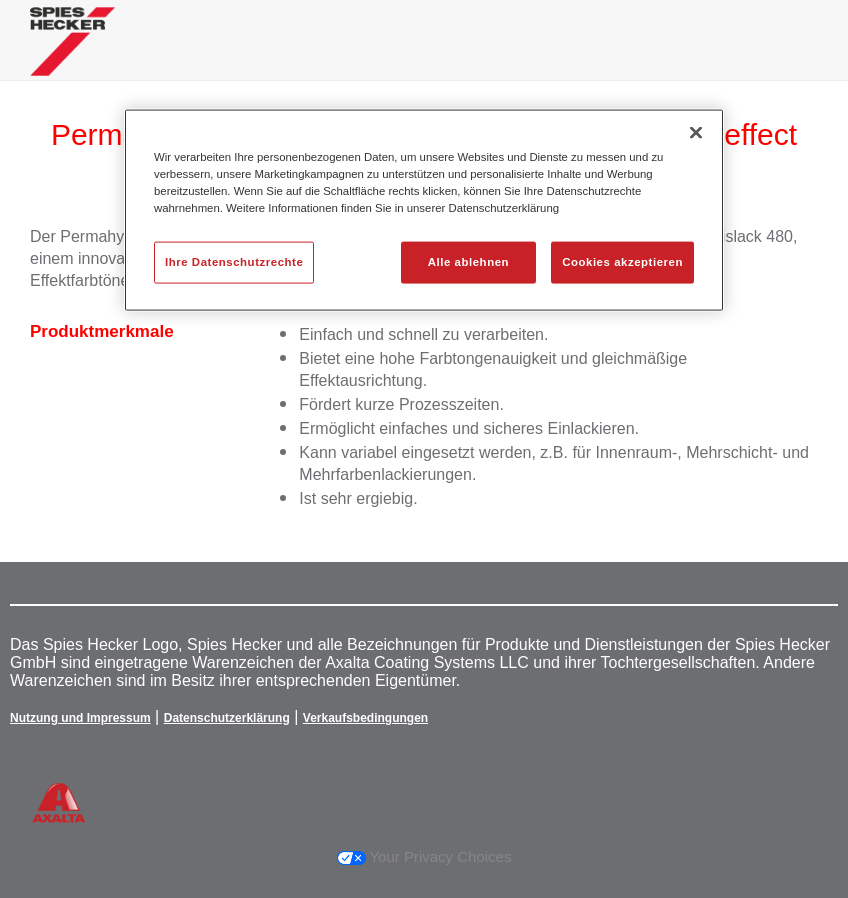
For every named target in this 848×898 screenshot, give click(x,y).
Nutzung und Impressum (80, 718)
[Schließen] (696, 132)
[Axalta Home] (72, 56)
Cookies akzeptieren (622, 262)
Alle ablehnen (468, 262)
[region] (424, 209)
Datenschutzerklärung (227, 718)
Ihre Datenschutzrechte (234, 262)
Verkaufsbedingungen (365, 718)
